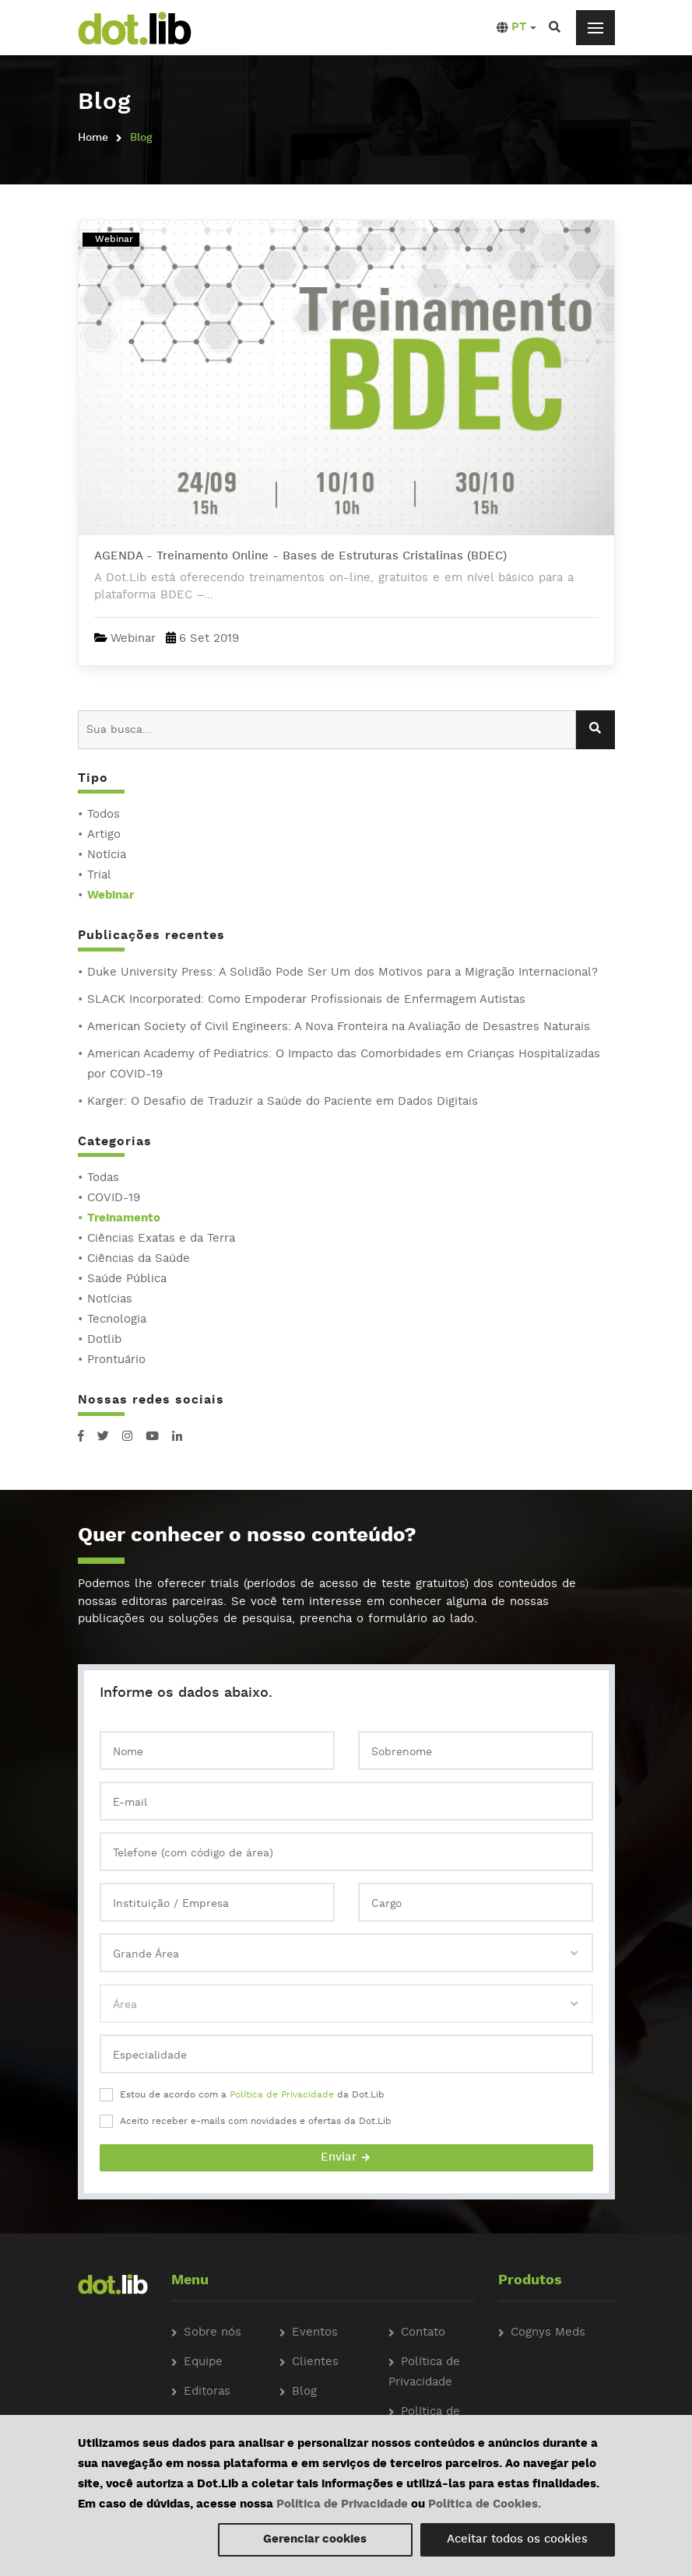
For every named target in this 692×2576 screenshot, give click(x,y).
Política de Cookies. (484, 2505)
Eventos (315, 2333)
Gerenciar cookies (315, 2540)
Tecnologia (116, 1320)
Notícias (109, 1300)
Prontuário (116, 1360)
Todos (103, 815)
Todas (103, 1178)
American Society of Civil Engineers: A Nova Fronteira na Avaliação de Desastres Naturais (338, 1027)
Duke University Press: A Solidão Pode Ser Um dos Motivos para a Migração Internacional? (342, 973)
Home (93, 137)
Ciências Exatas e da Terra (161, 1239)
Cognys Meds (548, 2333)
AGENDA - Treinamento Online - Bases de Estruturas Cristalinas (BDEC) (300, 557)
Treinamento (123, 1219)
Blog (304, 2392)
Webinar (110, 896)
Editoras (207, 2392)
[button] (516, 28)
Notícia (106, 855)
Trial (99, 875)
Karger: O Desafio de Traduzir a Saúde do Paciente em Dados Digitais (282, 1102)
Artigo (104, 835)
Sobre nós (212, 2333)
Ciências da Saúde (138, 1259)
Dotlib (104, 1340)
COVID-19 (113, 1198)
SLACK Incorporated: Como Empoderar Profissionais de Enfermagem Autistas (306, 1000)
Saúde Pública (127, 1279)
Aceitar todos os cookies (517, 2540)
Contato (423, 2333)
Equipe (203, 2362)
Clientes (315, 2362)
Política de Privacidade (282, 2095)
